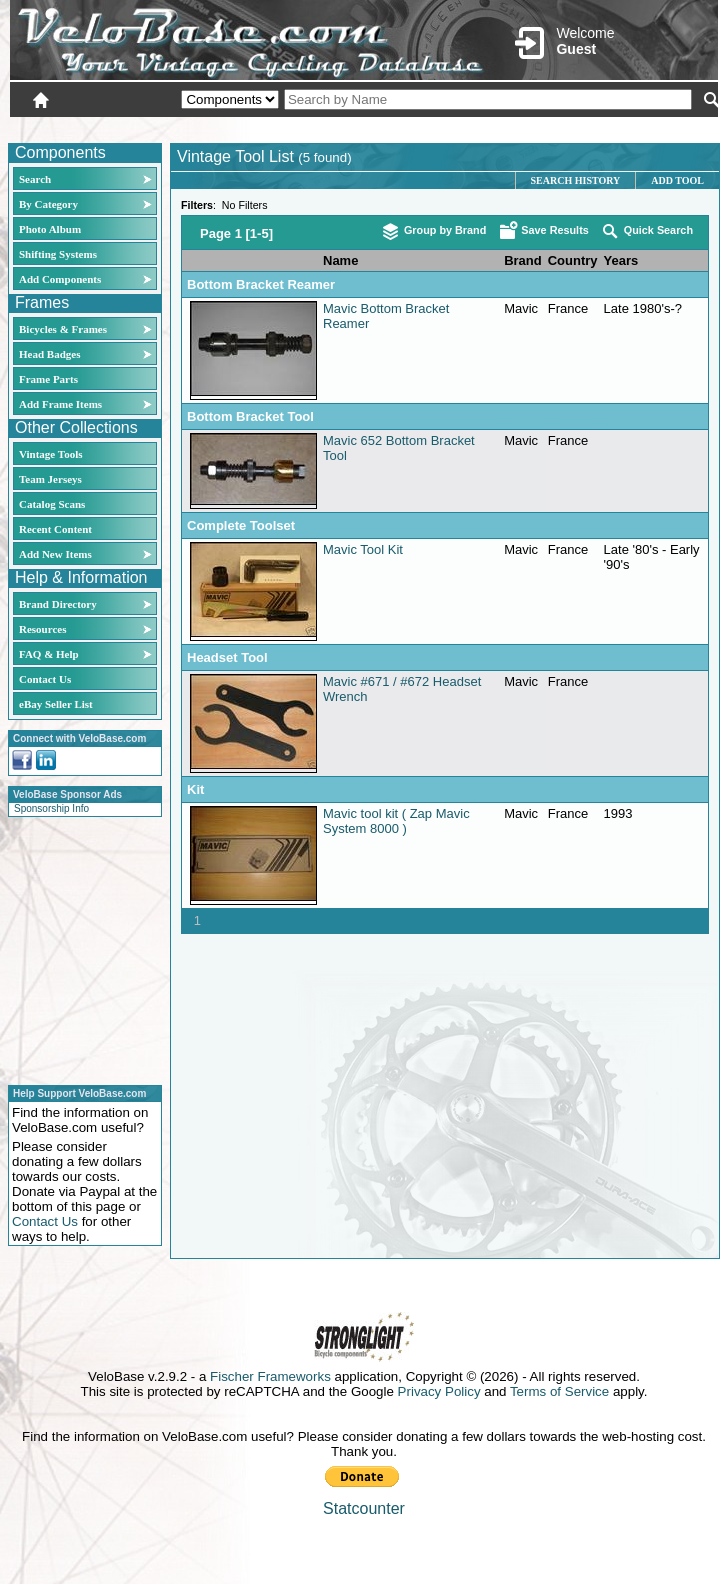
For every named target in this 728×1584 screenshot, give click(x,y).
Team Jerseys (50, 479)
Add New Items (55, 554)
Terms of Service (559, 1391)
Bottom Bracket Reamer (261, 284)
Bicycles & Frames (64, 329)
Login (540, 127)
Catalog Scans (52, 504)
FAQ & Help (49, 654)
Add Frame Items (60, 404)
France (568, 308)
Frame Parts (48, 379)
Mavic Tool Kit (363, 549)
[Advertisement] (79, 948)
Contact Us (45, 679)
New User (606, 127)
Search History (576, 180)
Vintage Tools (50, 454)
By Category (48, 204)
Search (35, 179)
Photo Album (50, 229)
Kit (195, 789)
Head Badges (49, 354)
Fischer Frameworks (270, 1376)
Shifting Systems (58, 254)
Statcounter (364, 1508)
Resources (42, 629)
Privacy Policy (439, 1391)
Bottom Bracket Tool (250, 416)
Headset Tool (227, 657)
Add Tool (677, 180)
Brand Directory (58, 604)
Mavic (521, 308)
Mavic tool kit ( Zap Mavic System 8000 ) (396, 821)
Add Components (60, 279)
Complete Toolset (241, 525)
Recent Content (55, 529)
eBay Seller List (56, 704)
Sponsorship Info (51, 808)
